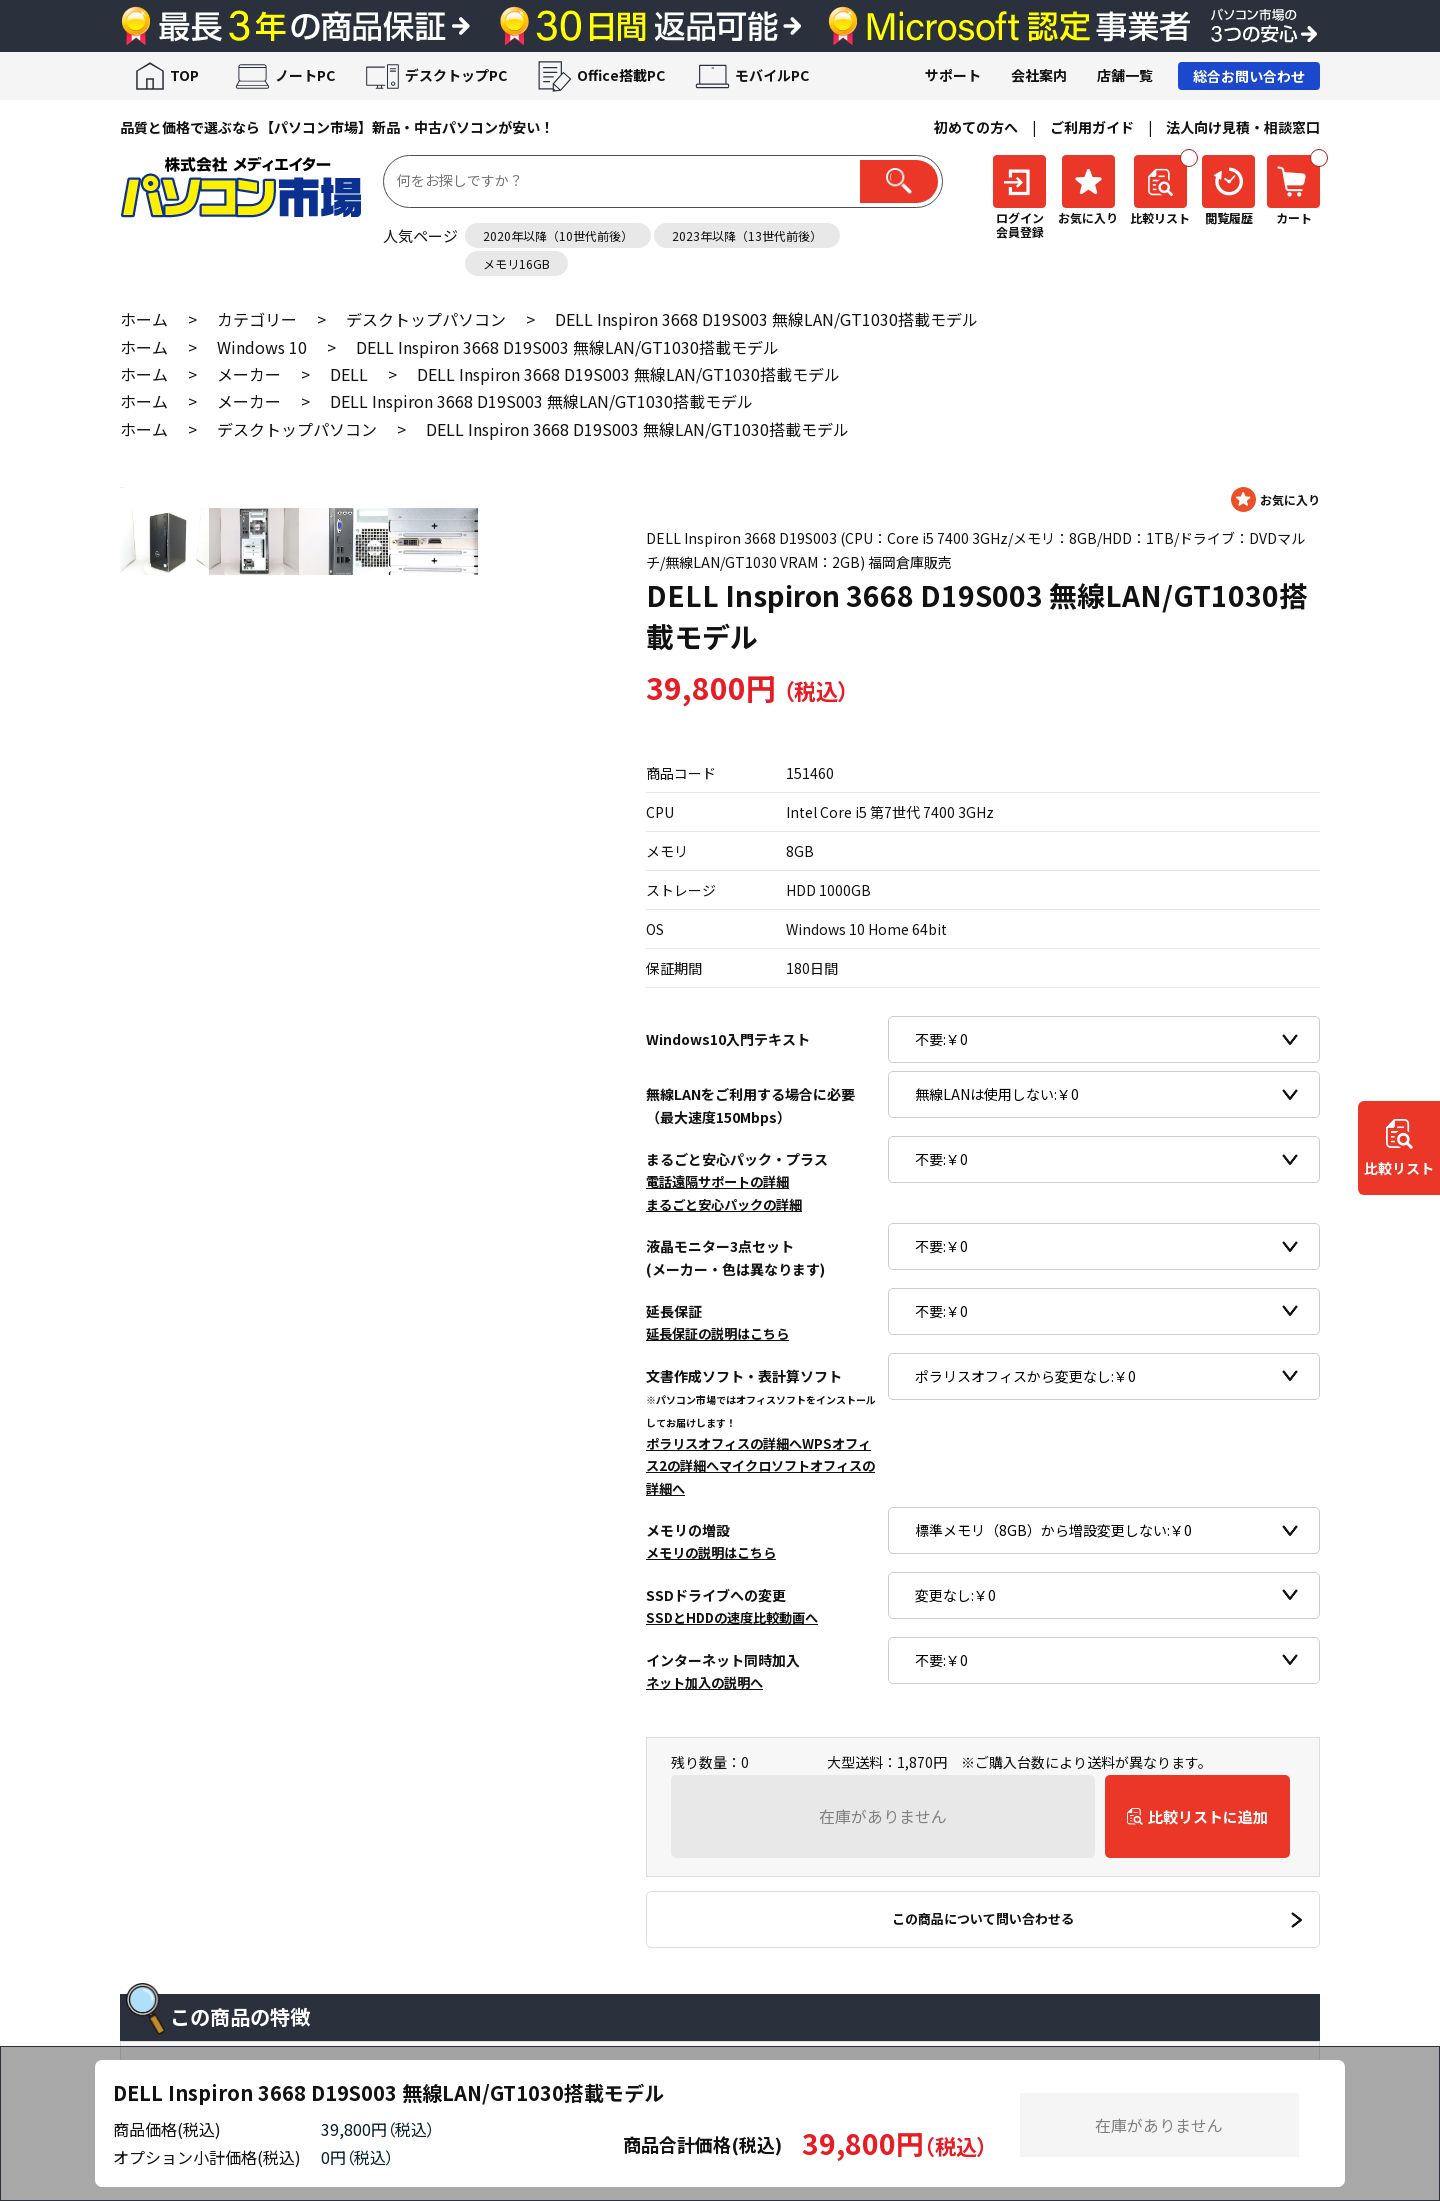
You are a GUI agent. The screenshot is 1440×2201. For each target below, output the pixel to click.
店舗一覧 (1125, 75)
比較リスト (1399, 1168)
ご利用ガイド (1092, 127)
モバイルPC (772, 75)
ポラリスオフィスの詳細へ (724, 1443)
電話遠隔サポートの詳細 (717, 1181)
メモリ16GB (516, 263)
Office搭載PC (621, 75)
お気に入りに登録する (1275, 499)
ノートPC (305, 75)
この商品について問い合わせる (983, 1918)
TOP (184, 75)
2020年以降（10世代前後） (558, 235)
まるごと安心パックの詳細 (724, 1204)
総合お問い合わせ (1249, 76)
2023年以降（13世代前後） (747, 235)
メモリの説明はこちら (711, 1552)
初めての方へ (976, 127)
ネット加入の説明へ (704, 1682)
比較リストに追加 (1208, 1816)
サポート (953, 75)
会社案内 (1039, 75)
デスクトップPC (456, 75)
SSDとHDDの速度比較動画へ (732, 1617)
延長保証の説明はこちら (717, 1333)
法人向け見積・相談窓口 (1243, 127)
